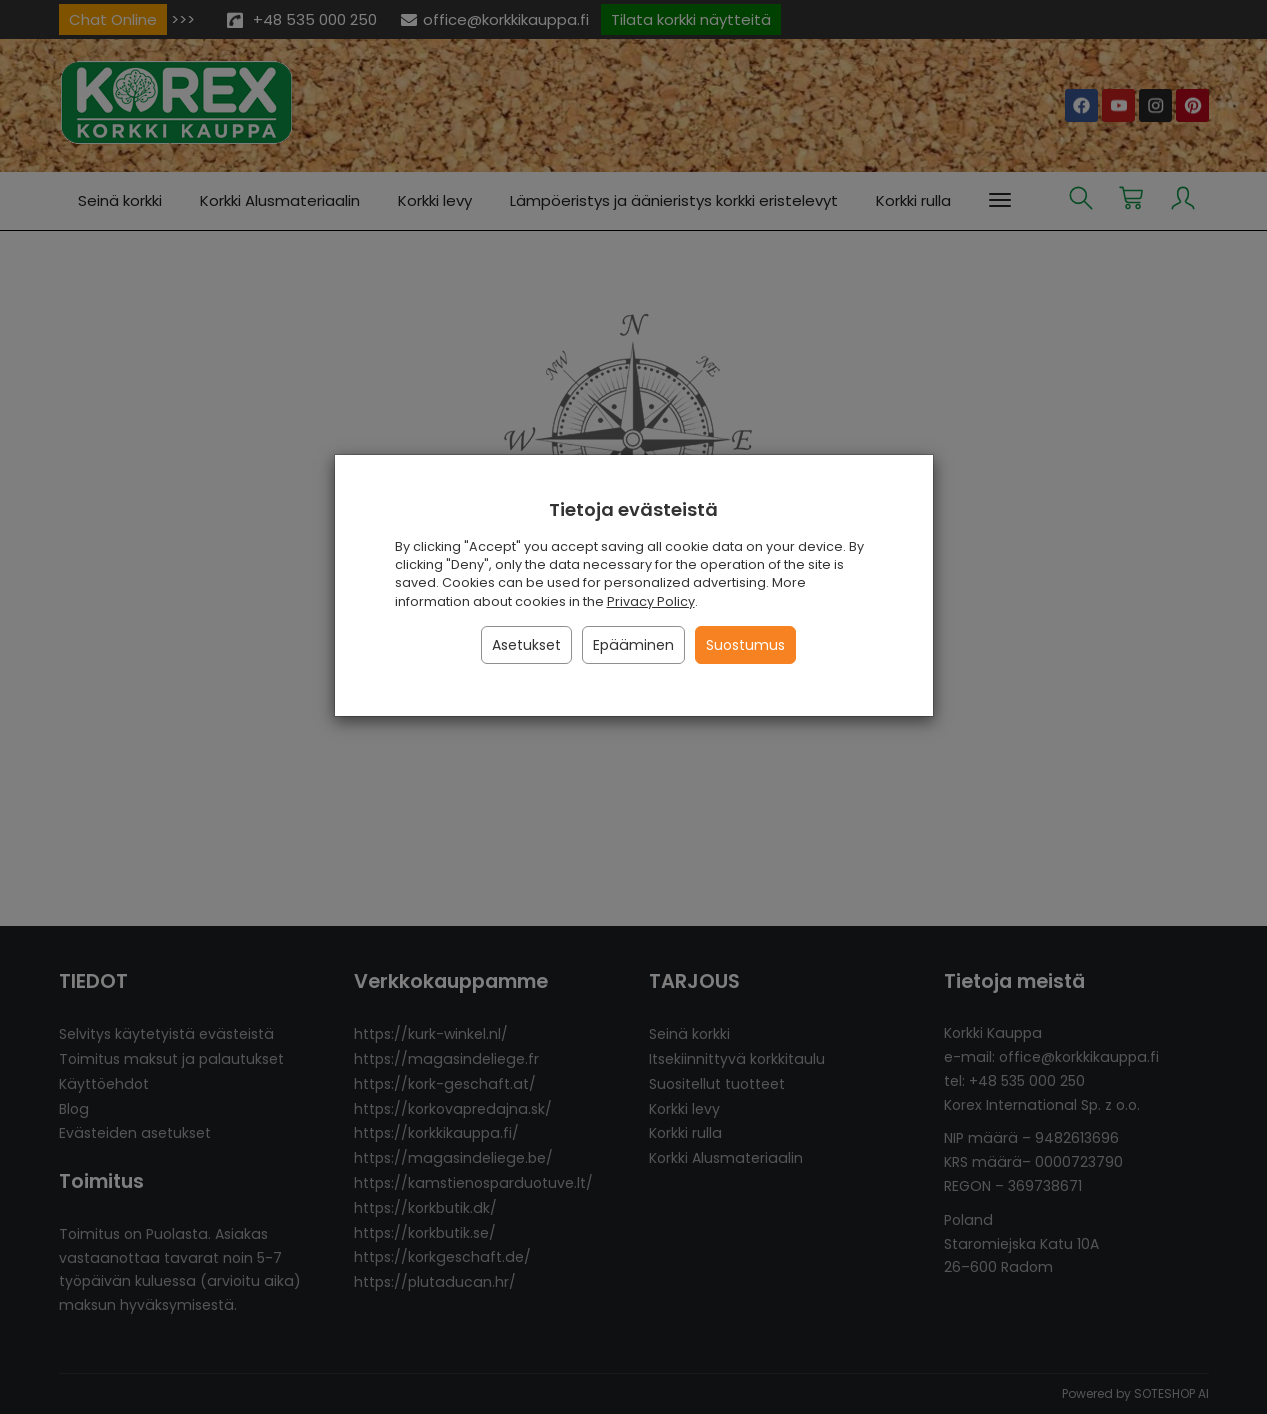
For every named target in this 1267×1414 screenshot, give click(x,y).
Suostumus (745, 645)
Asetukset (526, 645)
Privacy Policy (651, 601)
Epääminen (633, 645)
